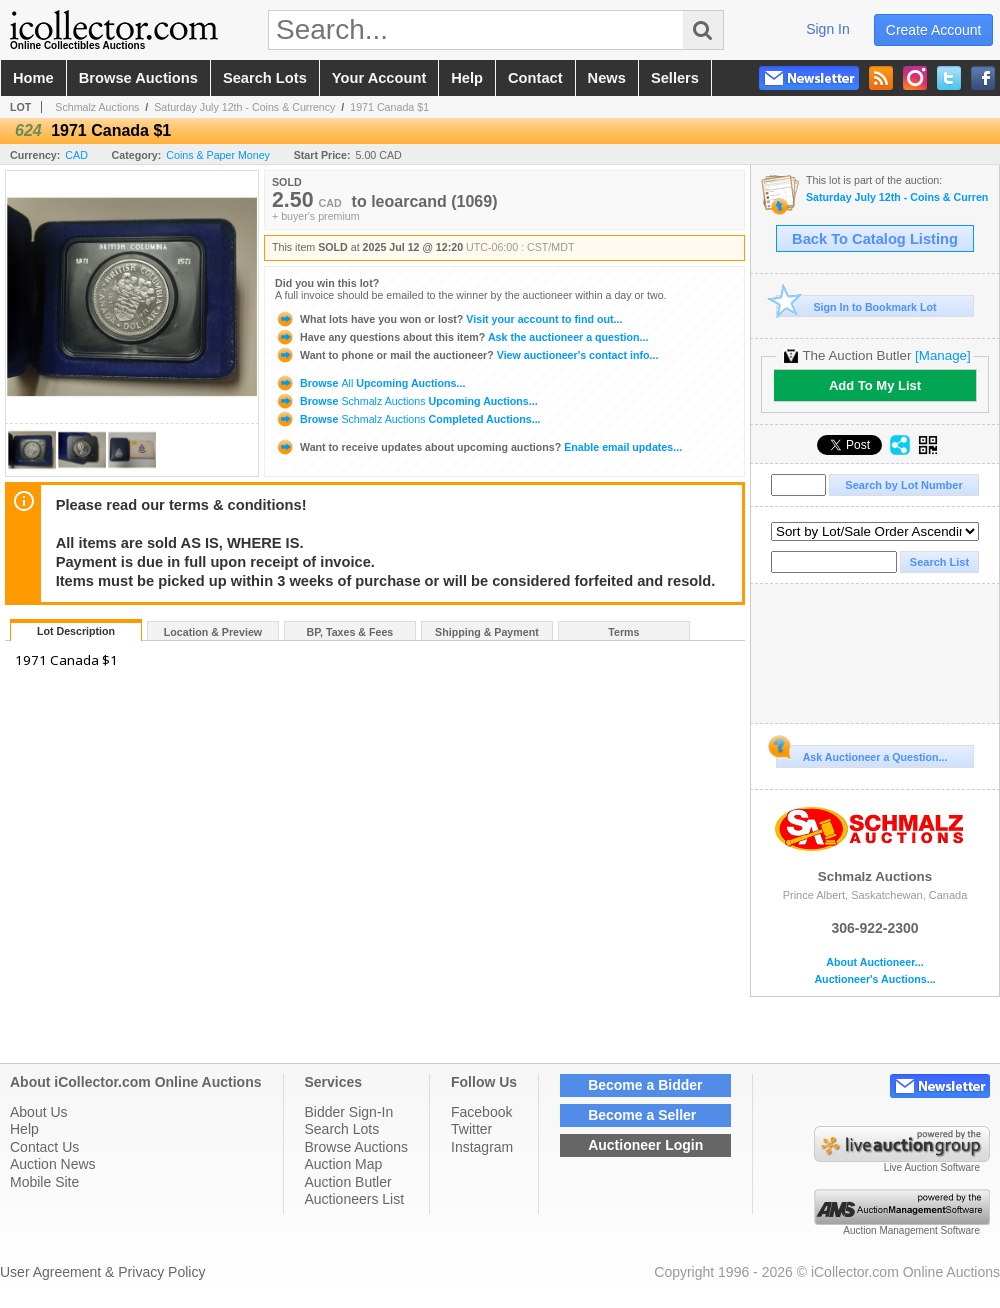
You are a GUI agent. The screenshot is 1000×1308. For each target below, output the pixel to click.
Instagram (482, 1147)
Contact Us (44, 1147)
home (33, 78)
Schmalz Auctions (97, 107)
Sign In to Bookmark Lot (856, 306)
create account (934, 30)
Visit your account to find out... (448, 319)
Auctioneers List (355, 1199)
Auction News (53, 1164)
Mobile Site (44, 1182)
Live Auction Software (932, 1167)
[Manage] (942, 355)
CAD (76, 155)
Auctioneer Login (645, 1145)
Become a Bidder (645, 1085)
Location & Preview (213, 632)
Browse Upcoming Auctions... (370, 383)
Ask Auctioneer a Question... (861, 754)
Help (24, 1129)
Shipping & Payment (487, 632)
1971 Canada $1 (389, 107)
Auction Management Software (911, 1230)
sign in (828, 29)
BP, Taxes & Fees (350, 632)
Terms (623, 632)
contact (535, 78)
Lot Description (76, 631)
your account (379, 78)
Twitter (471, 1129)
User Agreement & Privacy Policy (102, 1272)
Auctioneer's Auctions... (874, 979)
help (467, 78)
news (607, 78)
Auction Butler (348, 1182)
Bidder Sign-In (349, 1112)
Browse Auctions (357, 1147)
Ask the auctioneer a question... (461, 337)
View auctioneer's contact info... (466, 355)
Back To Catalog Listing (875, 239)
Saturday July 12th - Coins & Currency (244, 107)
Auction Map (344, 1164)
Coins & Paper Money (218, 155)
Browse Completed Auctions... (408, 419)
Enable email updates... (478, 447)
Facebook (481, 1112)
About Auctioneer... (874, 962)
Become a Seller (642, 1115)
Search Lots (342, 1129)
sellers (675, 78)
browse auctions (138, 78)
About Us (39, 1112)
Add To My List (875, 385)
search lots (265, 78)
